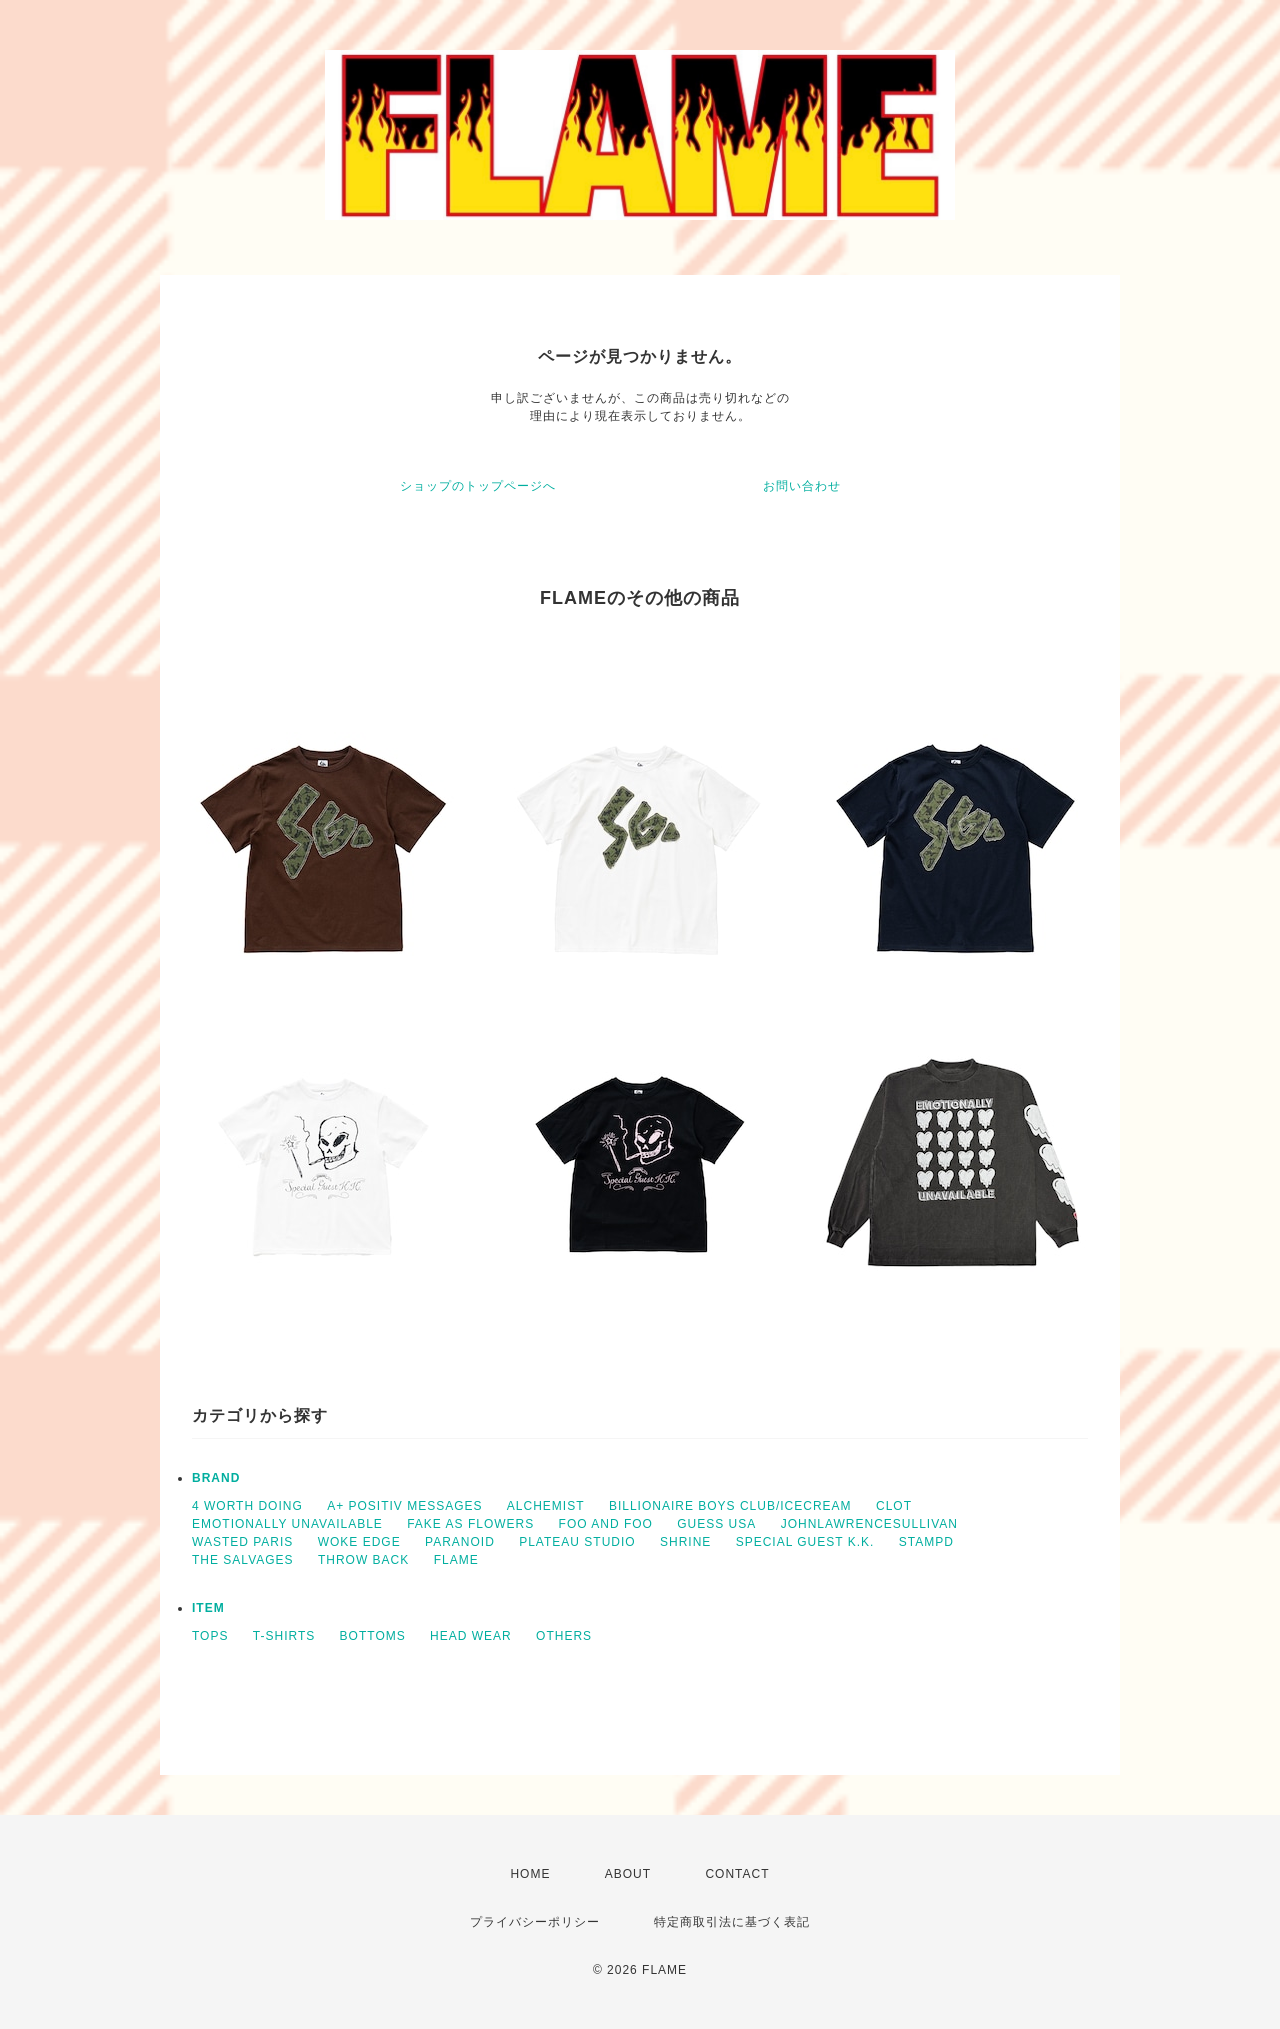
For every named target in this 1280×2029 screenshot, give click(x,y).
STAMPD (926, 1542)
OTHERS (564, 1636)
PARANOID (460, 1542)
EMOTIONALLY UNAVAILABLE (287, 1524)
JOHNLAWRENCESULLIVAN (869, 1524)
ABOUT (628, 1874)
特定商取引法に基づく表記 (732, 1922)
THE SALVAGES (243, 1560)
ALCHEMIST (546, 1506)
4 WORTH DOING (247, 1506)
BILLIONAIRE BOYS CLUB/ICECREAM (730, 1506)
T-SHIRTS (284, 1636)
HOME (530, 1874)
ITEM (208, 1608)
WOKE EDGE (359, 1542)
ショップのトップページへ (478, 486)
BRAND (216, 1478)
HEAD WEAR (471, 1636)
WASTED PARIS (242, 1542)
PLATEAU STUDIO (577, 1542)
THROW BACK (363, 1560)
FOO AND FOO (606, 1524)
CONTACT (737, 1874)
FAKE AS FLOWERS (470, 1524)
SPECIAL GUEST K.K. (805, 1542)
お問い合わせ (802, 486)
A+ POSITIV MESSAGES (404, 1506)
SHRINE (685, 1542)
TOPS (210, 1636)
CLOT (894, 1506)
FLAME (456, 1560)
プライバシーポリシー (535, 1922)
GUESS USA (716, 1524)
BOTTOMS (373, 1636)
